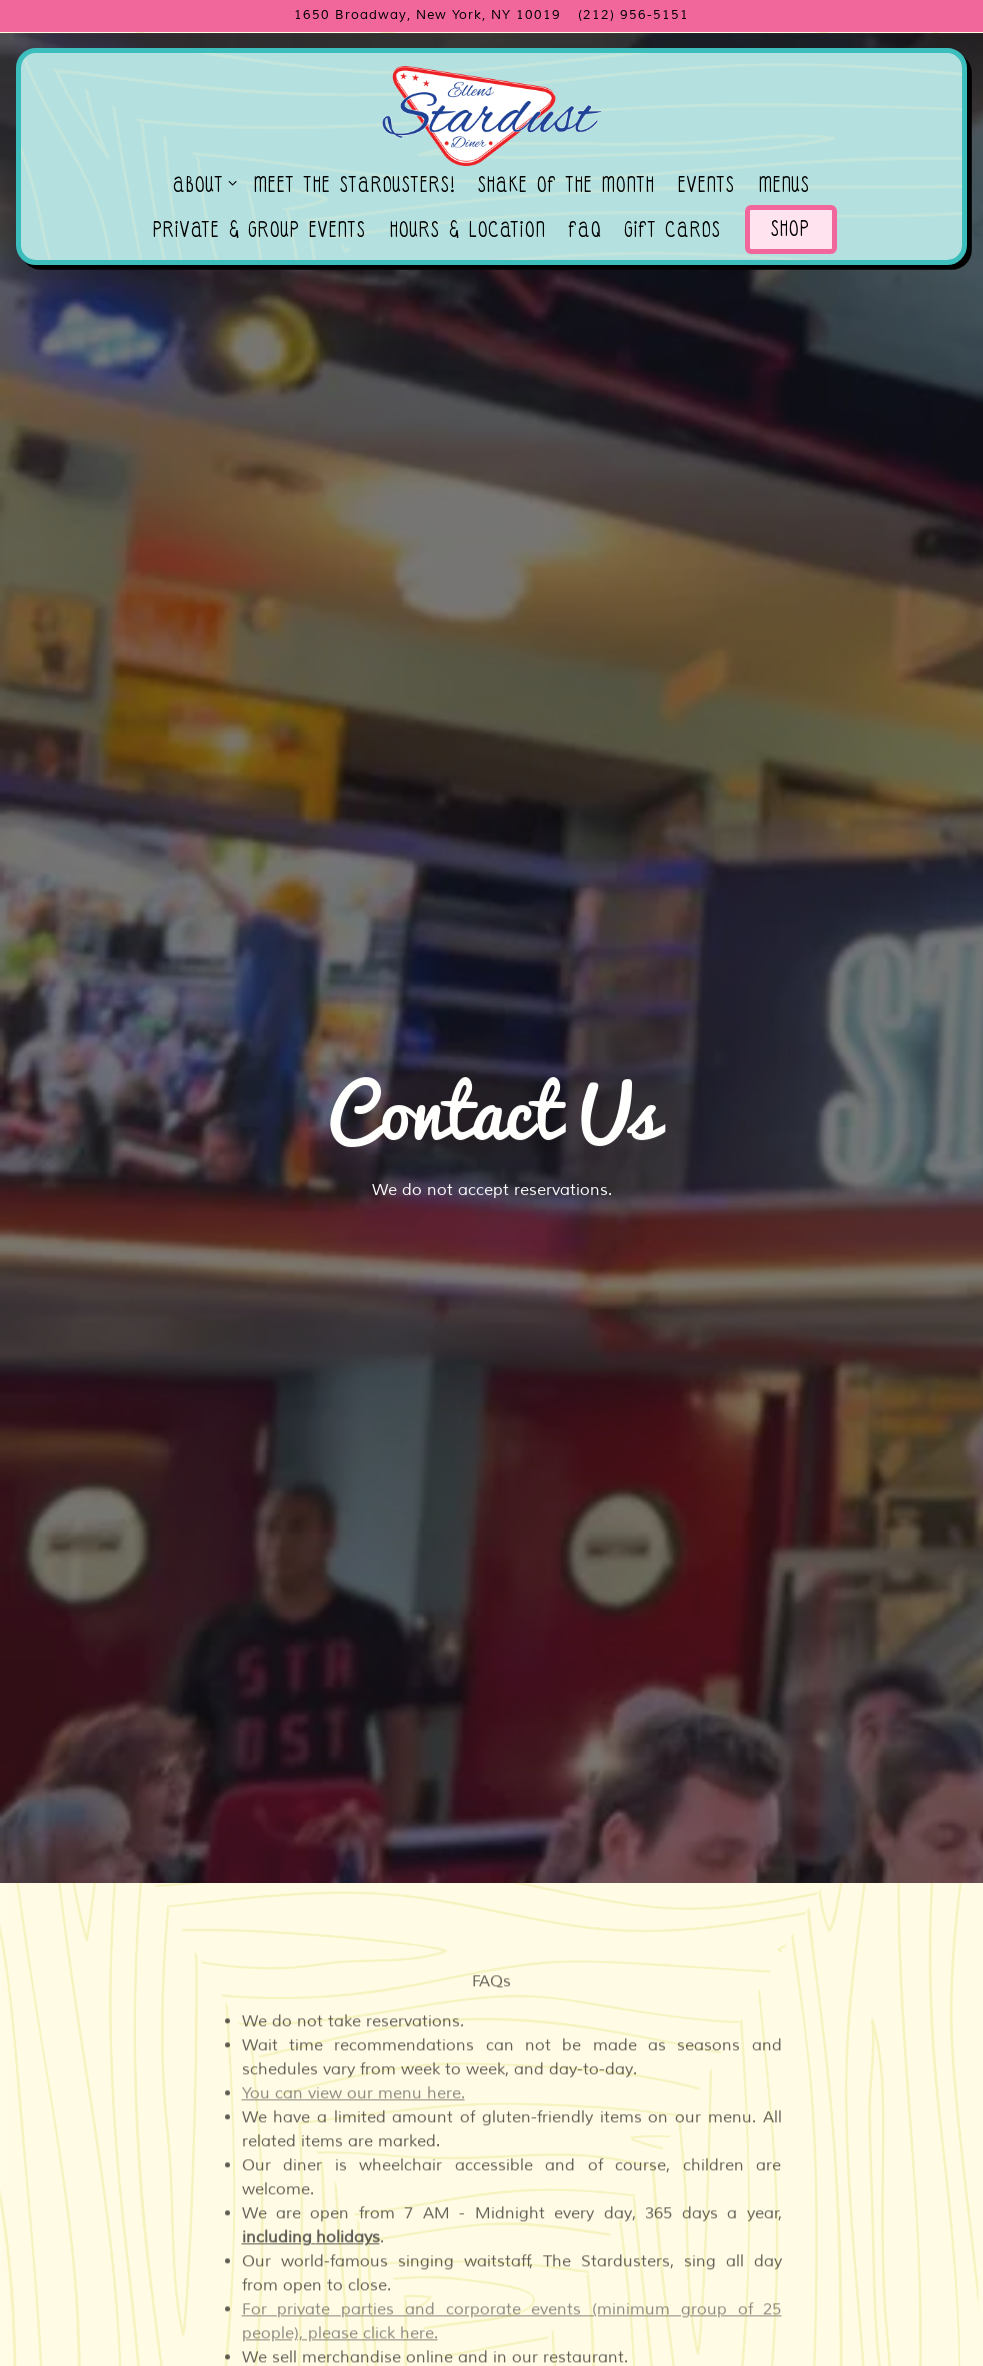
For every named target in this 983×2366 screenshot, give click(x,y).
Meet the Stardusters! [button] (354, 187)
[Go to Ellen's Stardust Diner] (427, 15)
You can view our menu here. (353, 1936)
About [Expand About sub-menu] (201, 187)
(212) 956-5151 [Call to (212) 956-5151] (633, 15)
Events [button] (706, 187)
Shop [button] (790, 233)
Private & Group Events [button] (259, 233)
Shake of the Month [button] (566, 187)
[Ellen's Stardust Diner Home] (492, 115)
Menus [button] (784, 187)
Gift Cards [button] (673, 233)
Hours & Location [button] (468, 233)
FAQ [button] (585, 233)
